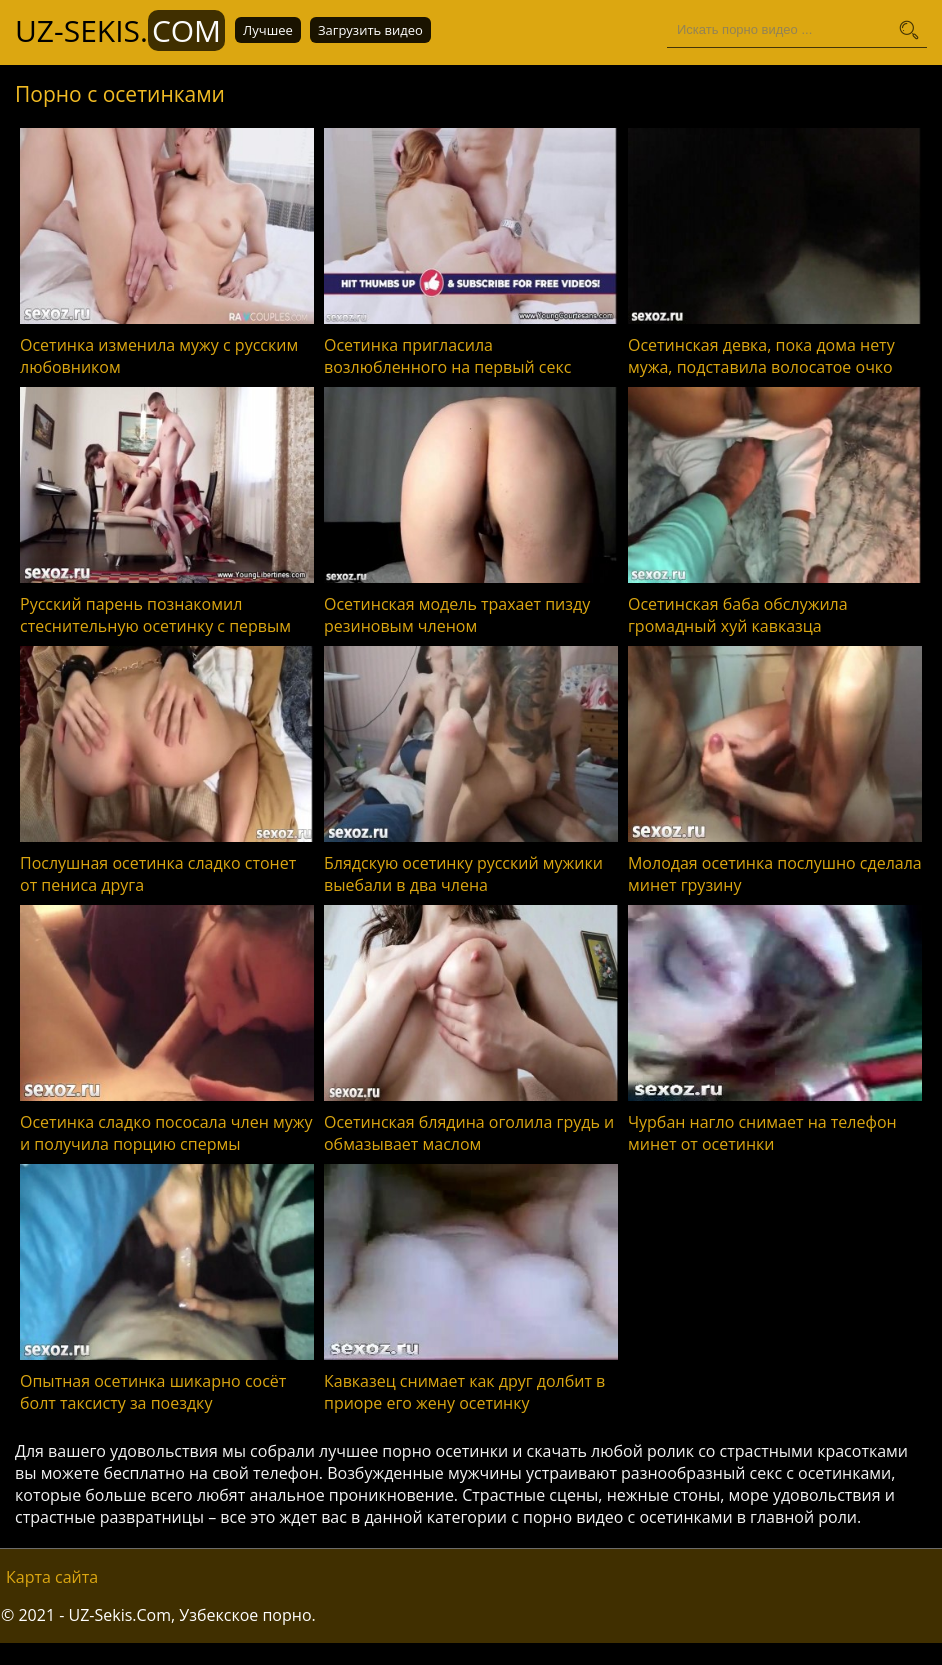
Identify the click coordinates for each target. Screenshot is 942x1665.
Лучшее (268, 30)
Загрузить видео (370, 30)
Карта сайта (52, 1577)
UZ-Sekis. (120, 30)
